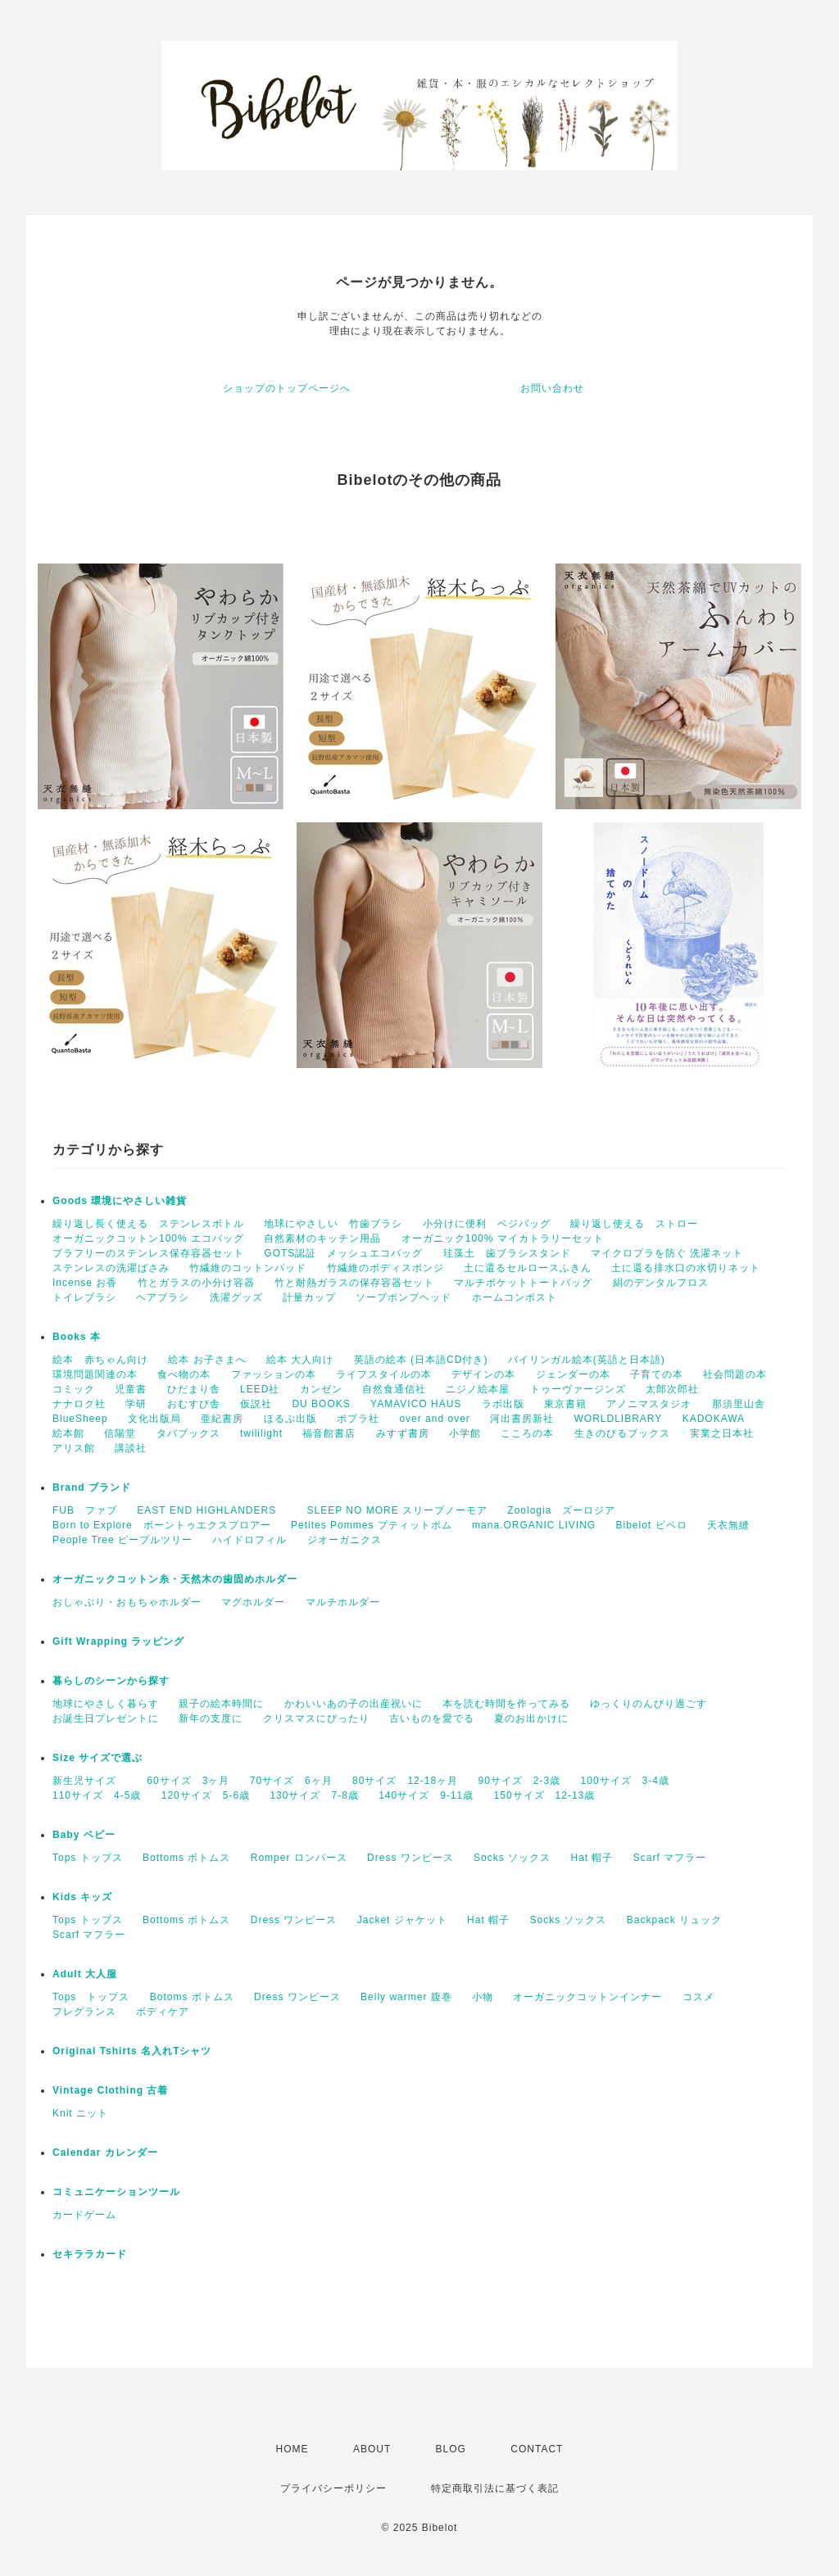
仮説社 (256, 1404)
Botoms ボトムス (192, 1997)
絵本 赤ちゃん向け (100, 1359)
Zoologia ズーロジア (561, 1510)
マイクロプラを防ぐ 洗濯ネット (667, 1253)
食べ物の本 (184, 1374)
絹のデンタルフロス (661, 1282)
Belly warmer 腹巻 (406, 1997)
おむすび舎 (193, 1404)
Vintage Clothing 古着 (110, 2090)
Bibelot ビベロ (651, 1525)
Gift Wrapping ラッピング (118, 1641)
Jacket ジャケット (402, 1920)
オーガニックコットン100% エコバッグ (148, 1238)
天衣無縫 (728, 1525)
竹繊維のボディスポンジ (385, 1268)
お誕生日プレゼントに (105, 1718)
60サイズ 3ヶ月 (188, 1780)
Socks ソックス (512, 1857)
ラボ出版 (503, 1404)
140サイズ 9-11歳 (426, 1795)
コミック (73, 1389)
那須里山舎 (738, 1404)
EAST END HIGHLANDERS (212, 1510)
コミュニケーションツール (116, 2192)
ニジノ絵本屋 (478, 1389)
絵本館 (68, 1433)
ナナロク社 (79, 1404)
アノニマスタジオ (649, 1404)
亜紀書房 (222, 1418)
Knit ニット (80, 2113)
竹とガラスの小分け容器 (196, 1282)
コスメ (698, 1997)
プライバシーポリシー (333, 2488)
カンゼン (321, 1389)
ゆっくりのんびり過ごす (648, 1703)
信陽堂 (120, 1433)
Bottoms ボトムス (186, 1857)
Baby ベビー (84, 1834)
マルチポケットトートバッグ (523, 1282)
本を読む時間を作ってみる (506, 1703)
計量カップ (309, 1297)
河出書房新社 (522, 1418)
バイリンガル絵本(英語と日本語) (586, 1359)
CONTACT (536, 2449)
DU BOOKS (321, 1404)
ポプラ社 (358, 1418)
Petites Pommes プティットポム (371, 1525)
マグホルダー (253, 1602)
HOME (292, 2449)
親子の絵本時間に (221, 1703)
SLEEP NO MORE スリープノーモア (397, 1510)
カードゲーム (84, 2215)
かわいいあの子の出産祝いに (353, 1703)
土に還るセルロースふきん (528, 1268)
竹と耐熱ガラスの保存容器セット (354, 1282)
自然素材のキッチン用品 (322, 1238)
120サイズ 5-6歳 (205, 1795)
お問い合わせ (552, 388)
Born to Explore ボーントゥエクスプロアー (161, 1525)
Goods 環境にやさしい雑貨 (119, 1201)
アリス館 (73, 1448)
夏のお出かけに (531, 1718)
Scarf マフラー (669, 1857)
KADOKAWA (714, 1418)
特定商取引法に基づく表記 (495, 2488)
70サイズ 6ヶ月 (291, 1780)
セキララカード (89, 2254)
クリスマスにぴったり (316, 1718)
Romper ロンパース (299, 1857)
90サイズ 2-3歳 (519, 1780)
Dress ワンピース (410, 1857)
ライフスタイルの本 (384, 1374)
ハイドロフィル (249, 1540)
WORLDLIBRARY (618, 1418)
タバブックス (188, 1433)
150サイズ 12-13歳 (545, 1795)
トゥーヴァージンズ (578, 1389)
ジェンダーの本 (573, 1374)
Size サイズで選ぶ (97, 1757)
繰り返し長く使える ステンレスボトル (148, 1223)
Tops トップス (87, 1857)
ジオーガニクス (344, 1540)
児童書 (131, 1389)
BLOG (451, 2449)
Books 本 (76, 1336)
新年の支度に (211, 1718)
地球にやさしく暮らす (105, 1703)
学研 (136, 1404)
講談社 (131, 1448)
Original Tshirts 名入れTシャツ (131, 2051)
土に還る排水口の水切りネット (685, 1268)
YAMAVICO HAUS (415, 1404)
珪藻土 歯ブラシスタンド (507, 1253)
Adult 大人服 (84, 1974)
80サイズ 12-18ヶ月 (405, 1780)
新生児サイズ (89, 1780)
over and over (434, 1418)
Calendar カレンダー (105, 2152)
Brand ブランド (91, 1487)
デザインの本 (483, 1374)
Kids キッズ (82, 1897)
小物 (482, 1997)
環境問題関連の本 (95, 1374)
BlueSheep (80, 1418)
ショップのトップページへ (287, 388)
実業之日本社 (722, 1433)
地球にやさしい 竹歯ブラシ (333, 1223)
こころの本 (527, 1433)
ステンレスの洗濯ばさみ (111, 1268)
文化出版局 (154, 1418)
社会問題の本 (735, 1374)
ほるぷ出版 (290, 1418)
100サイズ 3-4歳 (625, 1780)
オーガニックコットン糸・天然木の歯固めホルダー (174, 1579)
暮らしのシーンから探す (111, 1680)
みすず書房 (402, 1433)
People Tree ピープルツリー (122, 1540)
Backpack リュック (674, 1920)
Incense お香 (84, 1282)
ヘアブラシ (162, 1297)
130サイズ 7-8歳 (314, 1795)
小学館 (465, 1433)
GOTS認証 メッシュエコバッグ (343, 1253)
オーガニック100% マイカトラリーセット (502, 1238)
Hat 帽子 (591, 1857)
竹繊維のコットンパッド (247, 1268)
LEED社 (259, 1389)
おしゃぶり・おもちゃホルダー (127, 1602)
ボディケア (162, 2011)
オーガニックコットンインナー (587, 1997)
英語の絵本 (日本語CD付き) (421, 1359)
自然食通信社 (394, 1389)
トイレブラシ (84, 1297)
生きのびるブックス (622, 1433)
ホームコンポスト (514, 1297)
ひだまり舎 (193, 1389)
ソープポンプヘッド (403, 1297)
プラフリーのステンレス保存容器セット (148, 1253)
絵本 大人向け (299, 1359)
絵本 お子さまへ (207, 1359)
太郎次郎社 (672, 1389)
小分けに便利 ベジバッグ (487, 1223)
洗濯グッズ (236, 1297)
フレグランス (84, 2011)
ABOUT (372, 2449)
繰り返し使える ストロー (634, 1223)
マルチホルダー (343, 1602)
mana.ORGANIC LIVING (534, 1525)
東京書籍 (565, 1404)
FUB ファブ (84, 1510)
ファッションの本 (273, 1374)
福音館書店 (329, 1433)
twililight (261, 1433)
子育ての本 (656, 1374)
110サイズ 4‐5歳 (96, 1795)
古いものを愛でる (431, 1718)
